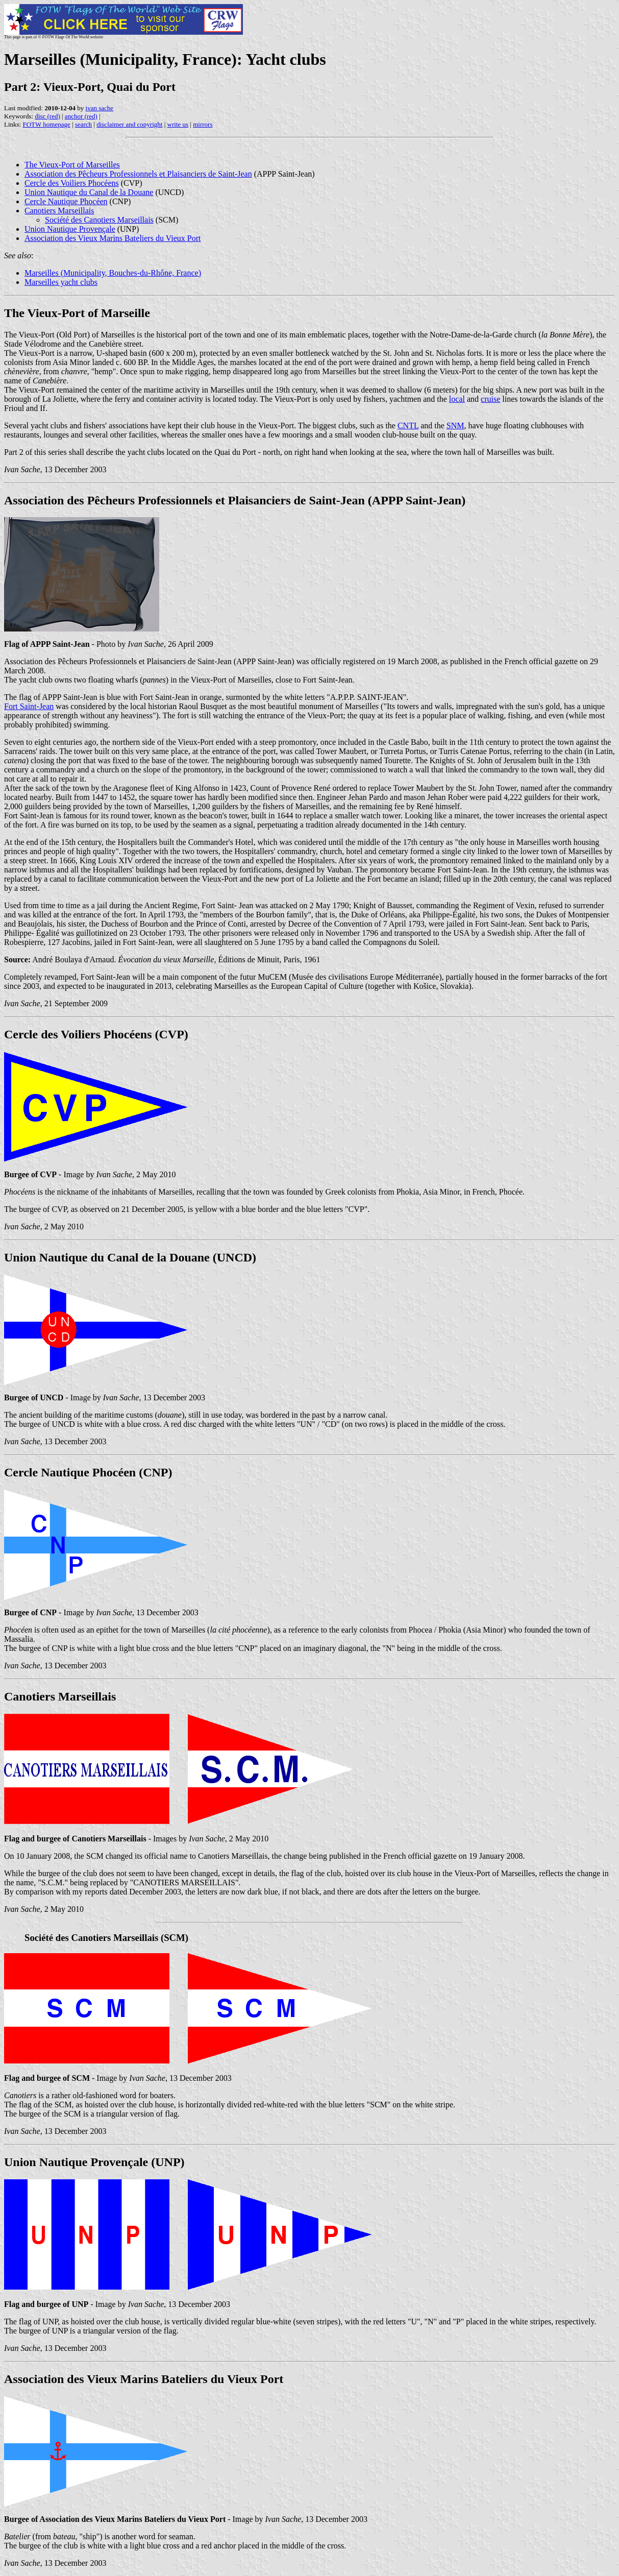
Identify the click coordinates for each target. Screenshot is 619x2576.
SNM (455, 425)
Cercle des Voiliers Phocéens (71, 183)
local (457, 399)
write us (178, 124)
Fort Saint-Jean (29, 706)
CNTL (408, 425)
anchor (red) (81, 116)
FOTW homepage (46, 124)
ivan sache (100, 108)
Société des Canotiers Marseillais (99, 219)
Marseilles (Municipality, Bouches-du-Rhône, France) (112, 273)
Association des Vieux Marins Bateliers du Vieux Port (112, 238)
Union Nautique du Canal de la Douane (88, 192)
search (83, 124)
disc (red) (47, 116)
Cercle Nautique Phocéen (66, 201)
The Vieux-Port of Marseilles (72, 164)
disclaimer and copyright (129, 124)
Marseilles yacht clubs (60, 282)
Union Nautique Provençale (69, 229)
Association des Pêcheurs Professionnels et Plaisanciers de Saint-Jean (138, 173)
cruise (490, 399)
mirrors (202, 124)
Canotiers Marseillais (59, 210)
